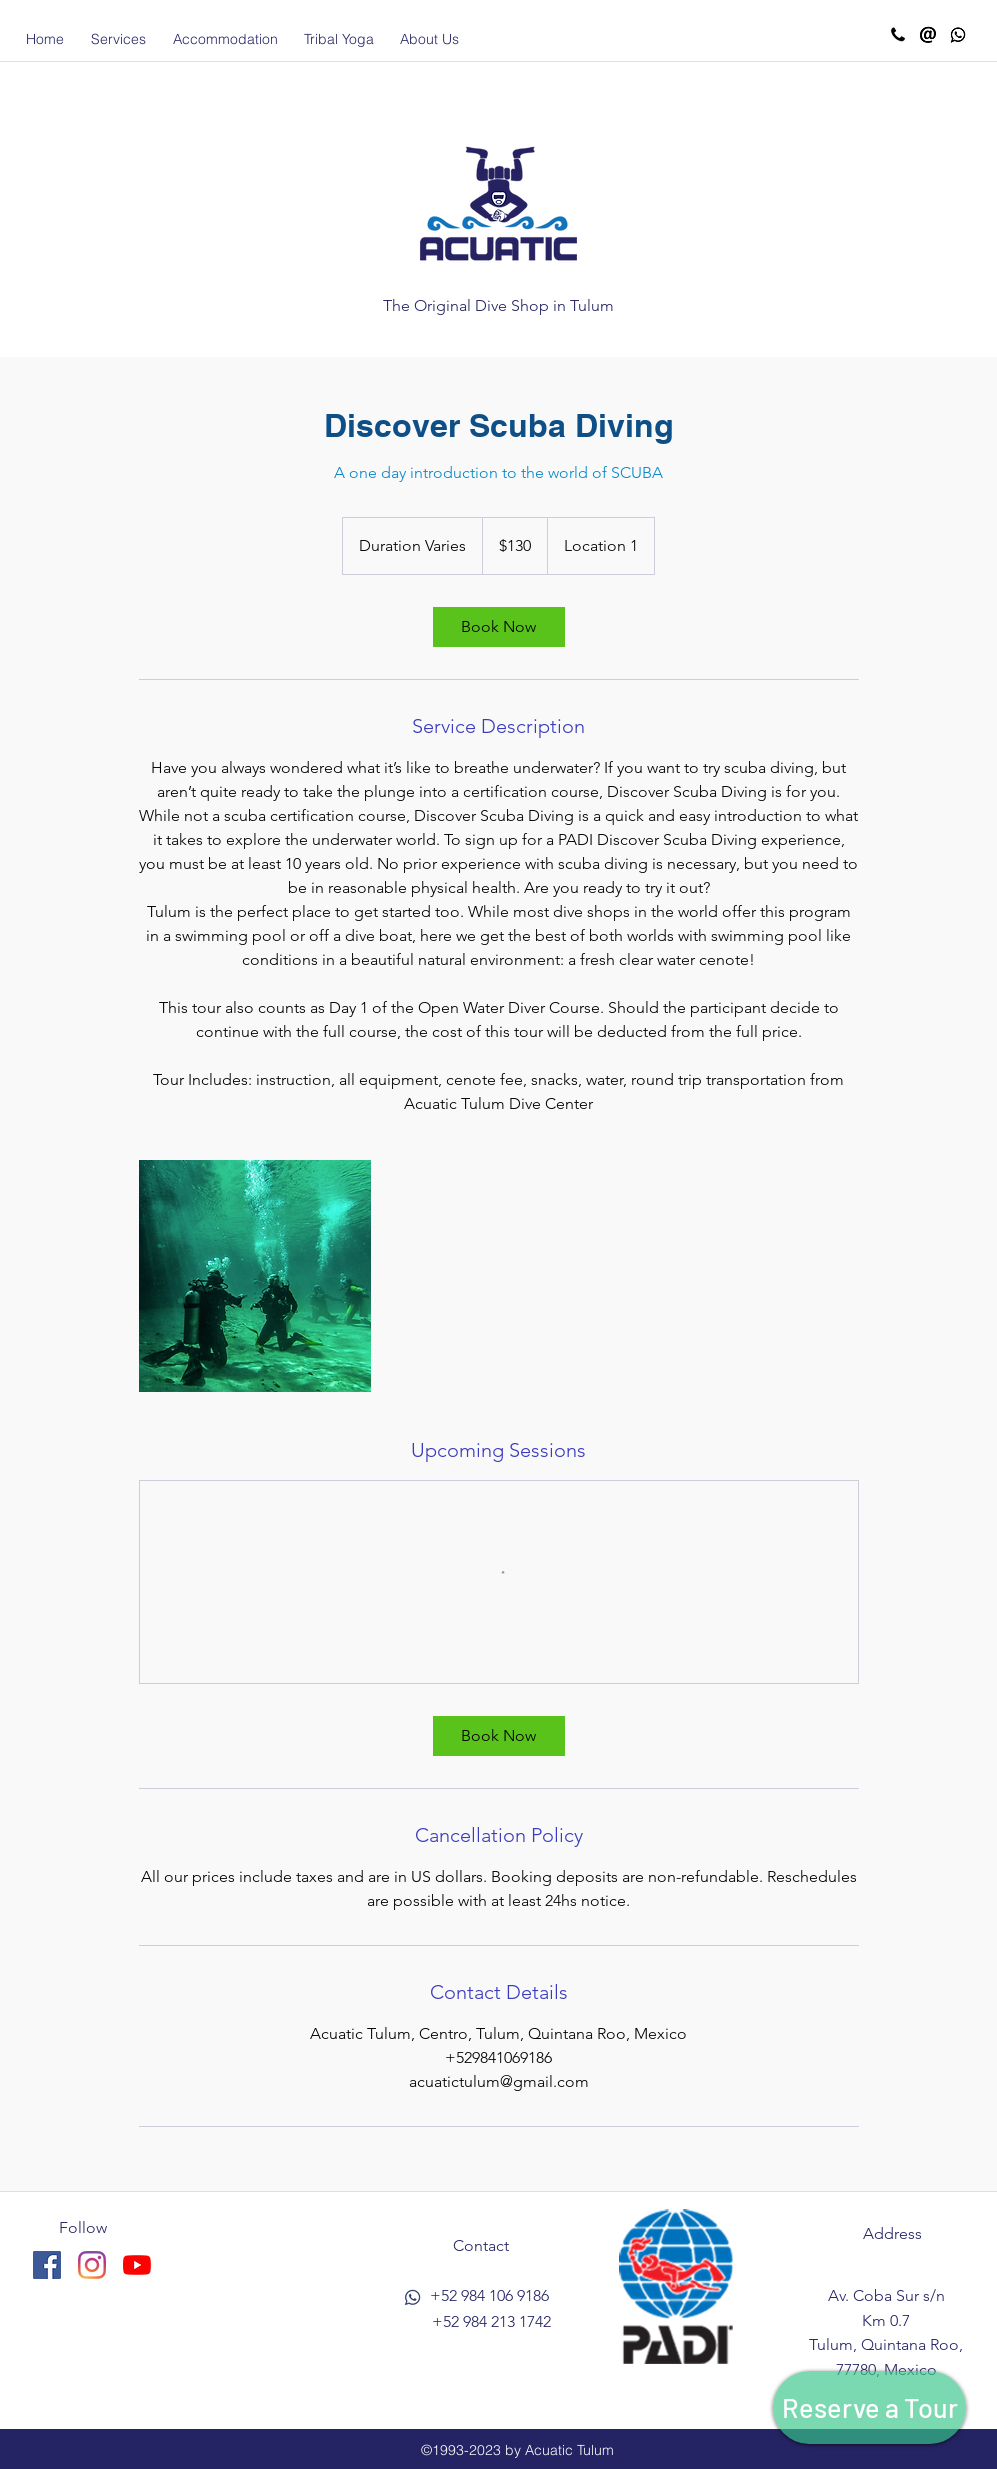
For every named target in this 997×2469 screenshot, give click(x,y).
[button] (119, 39)
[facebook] (47, 2265)
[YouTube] (137, 2265)
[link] (499, 627)
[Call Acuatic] (898, 35)
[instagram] (92, 2265)
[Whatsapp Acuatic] (958, 35)
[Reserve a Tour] (869, 2407)
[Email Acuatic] (928, 35)
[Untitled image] (255, 1276)
